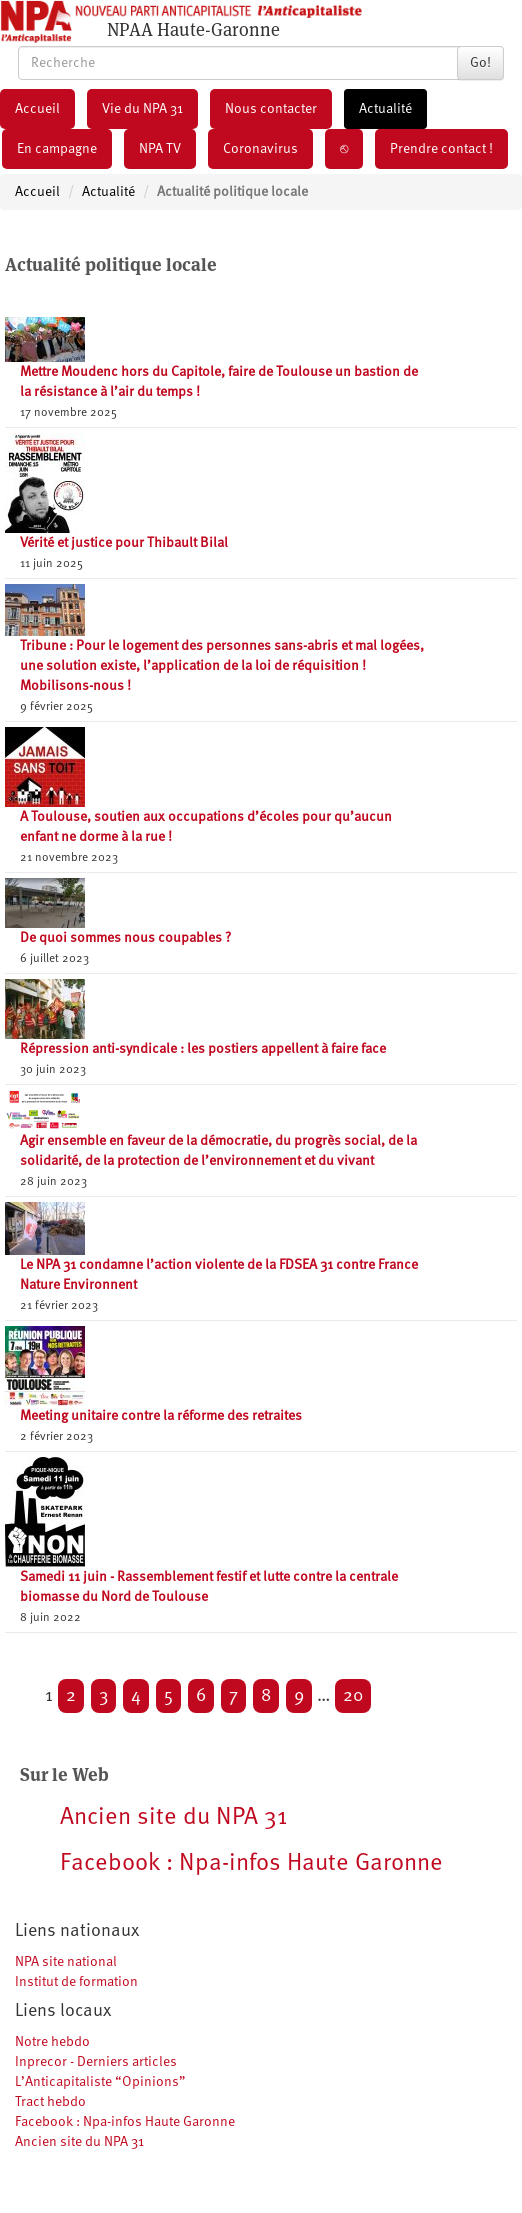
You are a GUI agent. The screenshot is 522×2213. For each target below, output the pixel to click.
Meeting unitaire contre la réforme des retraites (161, 1416)
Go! (480, 63)
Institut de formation (76, 1982)
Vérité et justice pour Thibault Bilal (124, 543)
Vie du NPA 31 (142, 109)
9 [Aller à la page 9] (299, 1696)
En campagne (57, 149)
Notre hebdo (52, 2042)
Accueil (37, 109)
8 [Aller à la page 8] (266, 1696)
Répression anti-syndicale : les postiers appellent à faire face (203, 1049)
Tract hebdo (50, 2102)
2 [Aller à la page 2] (71, 1696)
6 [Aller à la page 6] (201, 1696)
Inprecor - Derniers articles (96, 2062)
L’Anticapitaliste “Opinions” (100, 2082)
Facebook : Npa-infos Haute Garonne (125, 2122)
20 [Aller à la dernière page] (353, 1696)
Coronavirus (260, 149)
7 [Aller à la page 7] (233, 1696)
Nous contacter (271, 109)
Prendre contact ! (441, 149)
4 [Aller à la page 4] (136, 1696)
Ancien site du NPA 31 (79, 2142)
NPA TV (160, 149)
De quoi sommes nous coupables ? (125, 938)
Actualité (385, 109)
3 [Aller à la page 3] (103, 1696)
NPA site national (66, 1962)
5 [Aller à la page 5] (168, 1696)
